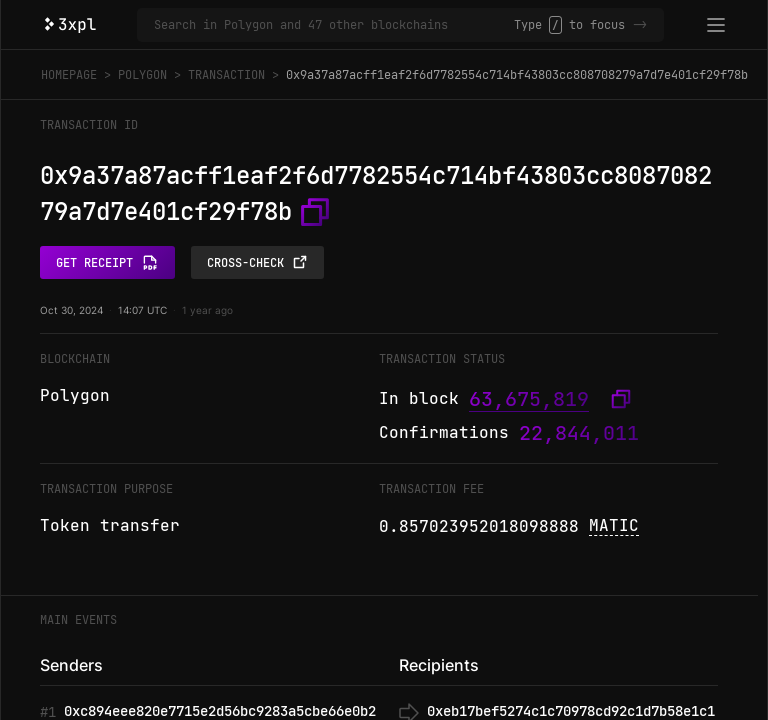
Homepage (69, 75)
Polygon (142, 75)
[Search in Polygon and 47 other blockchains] (334, 25)
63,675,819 (529, 399)
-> (640, 25)
